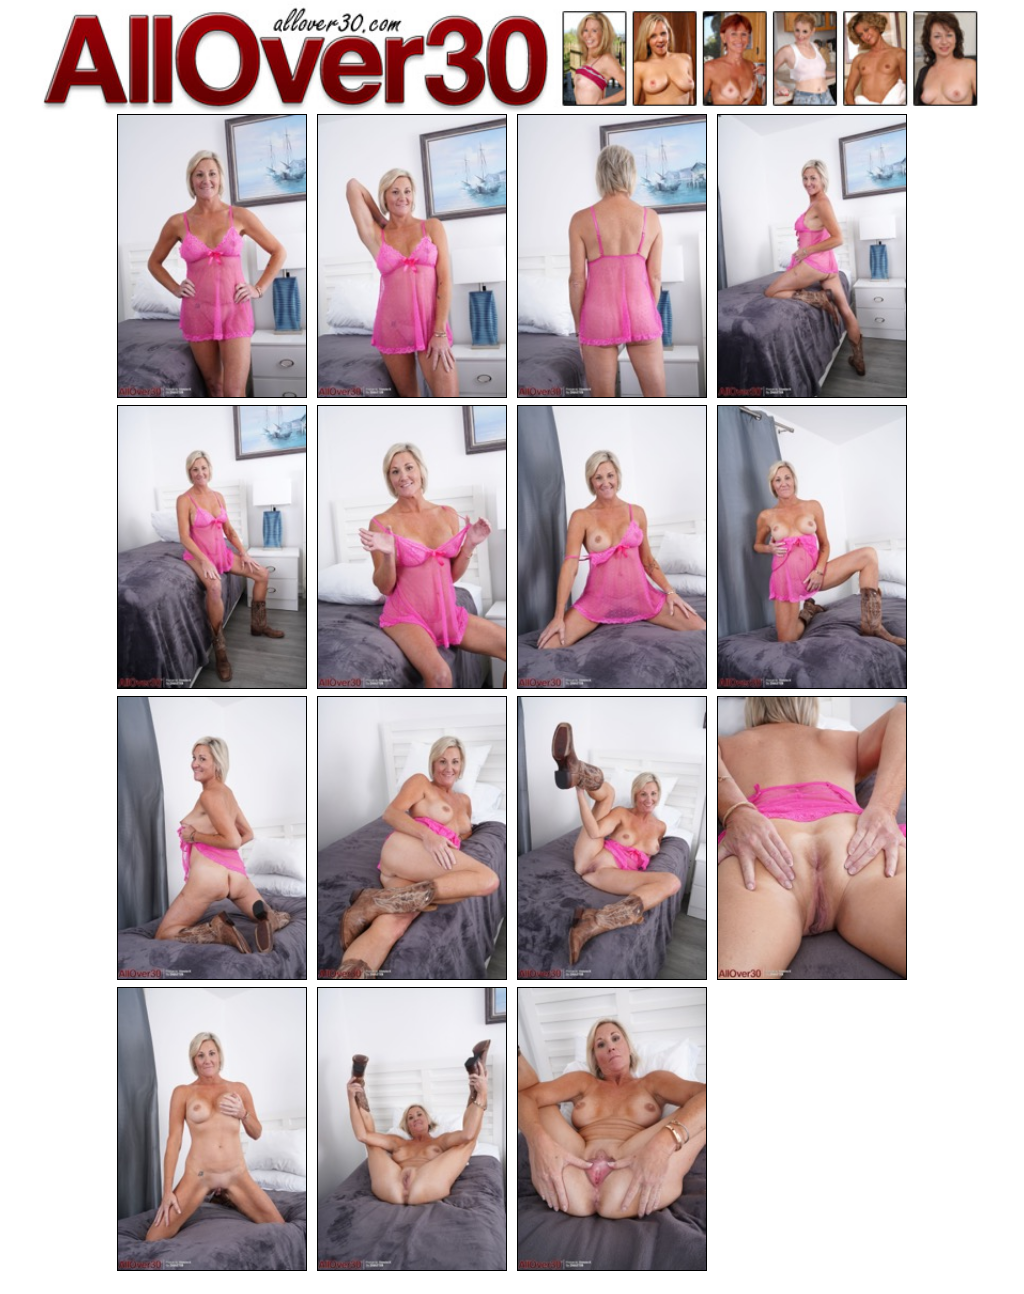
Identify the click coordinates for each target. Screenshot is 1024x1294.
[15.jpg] (612, 1129)
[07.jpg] (612, 547)
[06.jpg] (412, 547)
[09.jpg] (212, 838)
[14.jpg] (412, 1129)
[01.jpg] (212, 256)
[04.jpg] (812, 256)
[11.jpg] (612, 838)
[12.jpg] (812, 838)
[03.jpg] (612, 256)
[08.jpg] (812, 547)
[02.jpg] (412, 256)
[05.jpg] (212, 547)
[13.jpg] (212, 1129)
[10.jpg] (412, 838)
